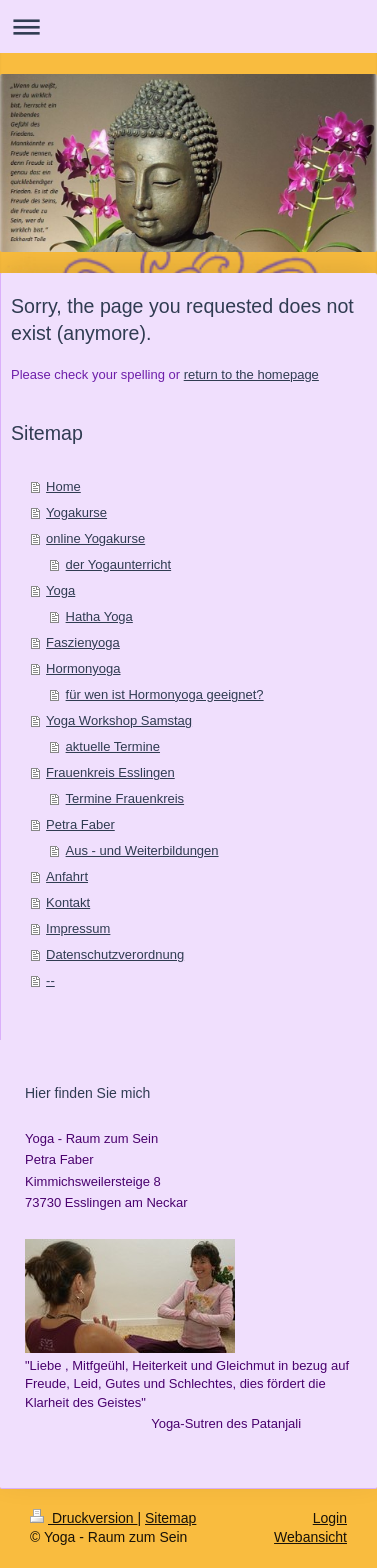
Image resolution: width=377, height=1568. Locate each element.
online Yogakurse (95, 538)
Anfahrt (67, 876)
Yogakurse (76, 512)
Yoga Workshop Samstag (119, 720)
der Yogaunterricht (119, 564)
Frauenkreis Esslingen (110, 772)
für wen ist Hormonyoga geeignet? (165, 694)
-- (50, 980)
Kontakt (68, 902)
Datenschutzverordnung (115, 954)
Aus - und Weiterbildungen (142, 850)
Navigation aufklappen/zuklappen (188, 26)
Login (330, 1518)
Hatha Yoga (99, 616)
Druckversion (83, 1518)
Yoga (60, 590)
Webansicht (310, 1537)
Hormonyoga (83, 668)
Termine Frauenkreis (125, 798)
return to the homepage (251, 374)
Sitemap (170, 1518)
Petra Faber (80, 824)
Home (63, 486)
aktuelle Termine (113, 746)
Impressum (78, 928)
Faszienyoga (83, 642)
